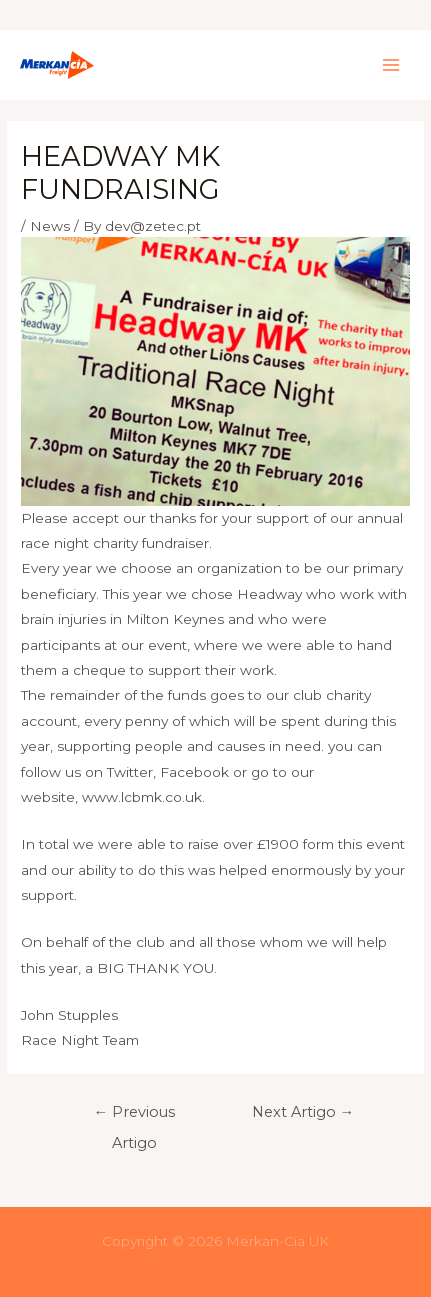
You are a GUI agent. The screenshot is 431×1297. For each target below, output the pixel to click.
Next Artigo (303, 1112)
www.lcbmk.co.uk (142, 797)
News (50, 226)
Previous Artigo (134, 1117)
